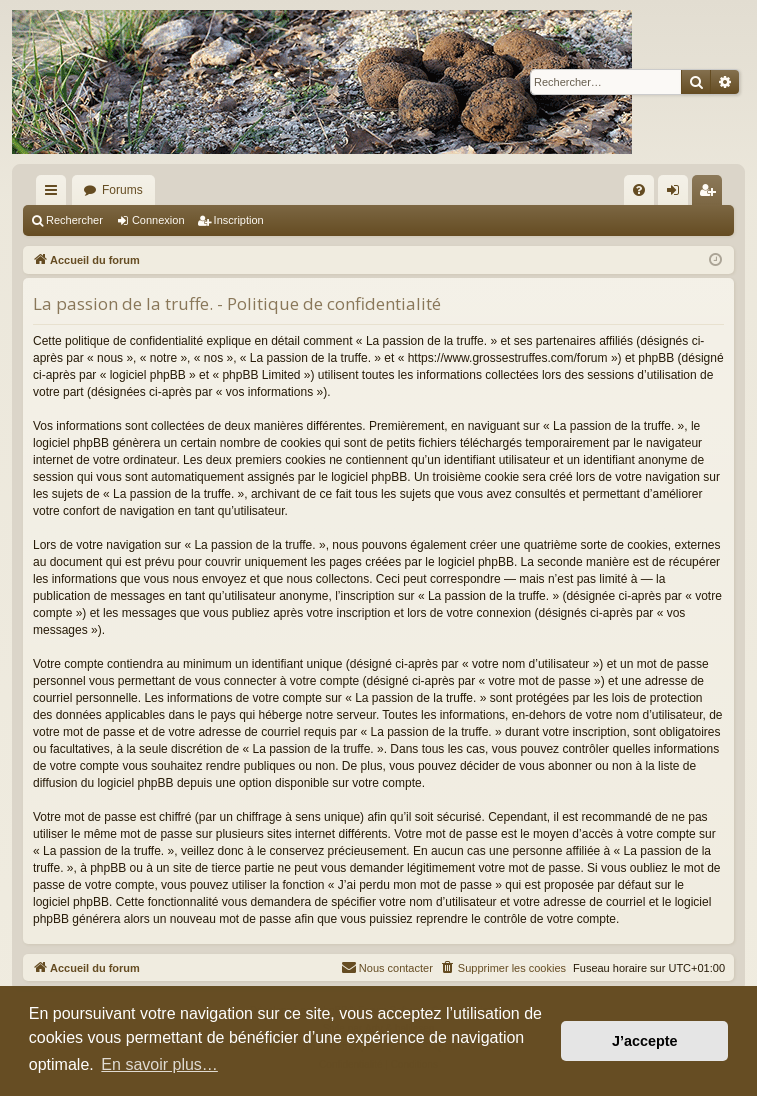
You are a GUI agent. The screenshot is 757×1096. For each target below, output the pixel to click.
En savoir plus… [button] (159, 1064)
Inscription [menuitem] (711, 194)
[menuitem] (639, 190)
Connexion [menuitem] (677, 194)
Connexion (158, 220)
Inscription (239, 220)
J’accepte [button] (645, 1041)
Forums (122, 190)
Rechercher (74, 220)
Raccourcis (55, 194)
